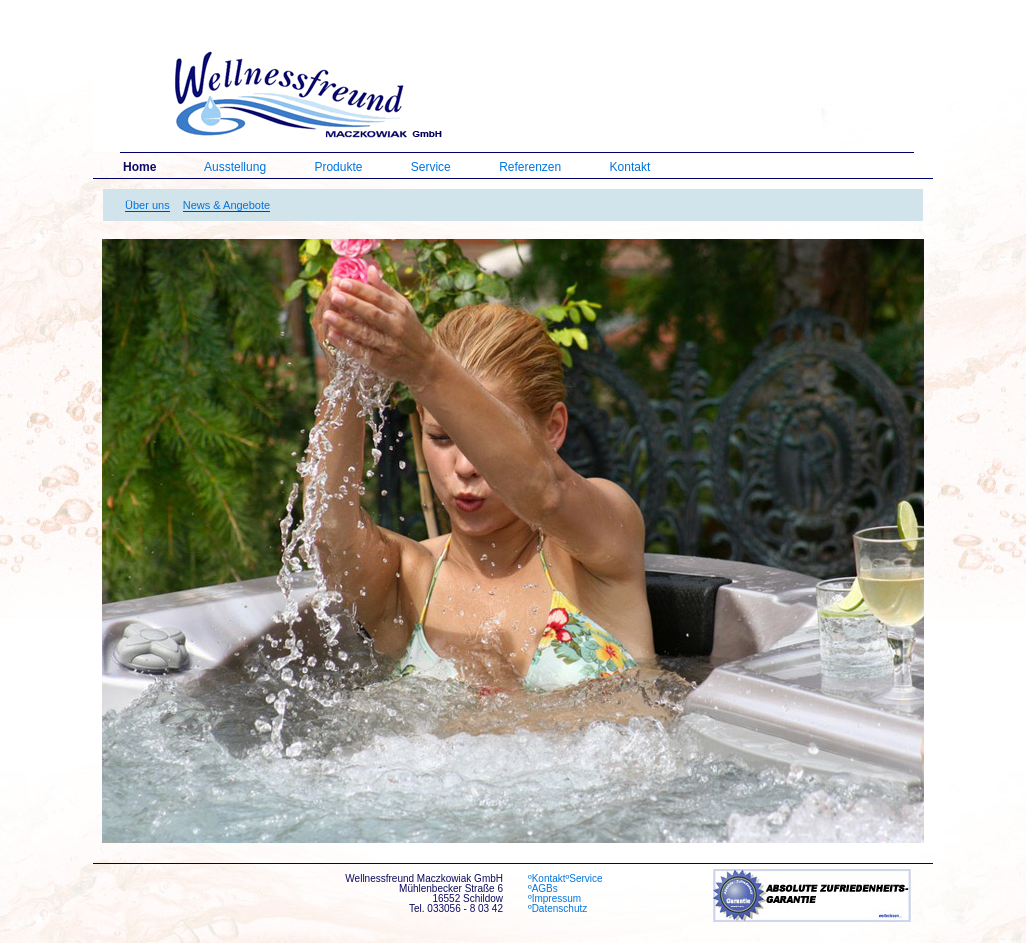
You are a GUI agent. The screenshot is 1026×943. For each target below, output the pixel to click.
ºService (584, 879)
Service (431, 167)
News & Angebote (226, 205)
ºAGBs (550, 889)
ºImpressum (554, 899)
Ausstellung (235, 167)
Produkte (338, 167)
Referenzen (530, 167)
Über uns (147, 205)
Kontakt (630, 167)
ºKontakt (547, 879)
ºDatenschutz (557, 909)
